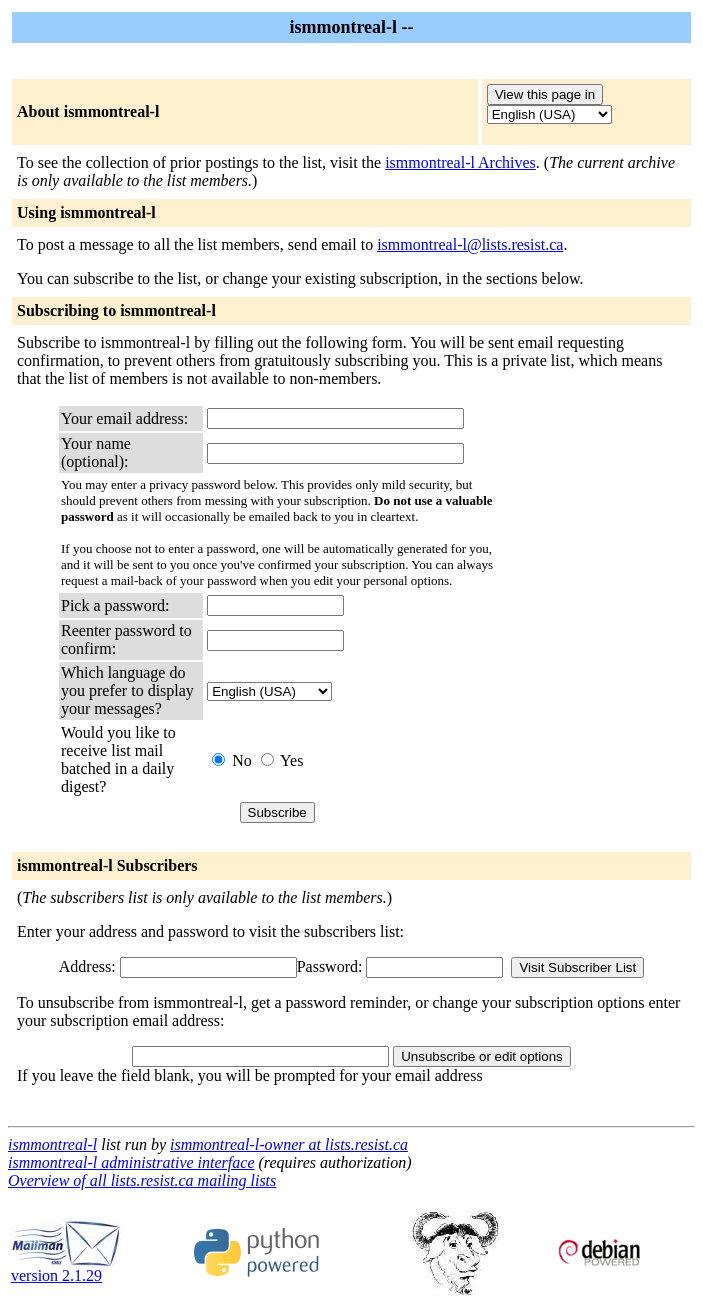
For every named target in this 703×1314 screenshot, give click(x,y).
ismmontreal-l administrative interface (131, 1162)
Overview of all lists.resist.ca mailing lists (142, 1180)
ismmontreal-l (52, 1144)
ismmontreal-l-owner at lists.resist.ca (289, 1144)
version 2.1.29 (66, 1268)
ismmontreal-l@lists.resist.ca (470, 244)
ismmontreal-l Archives (460, 162)
